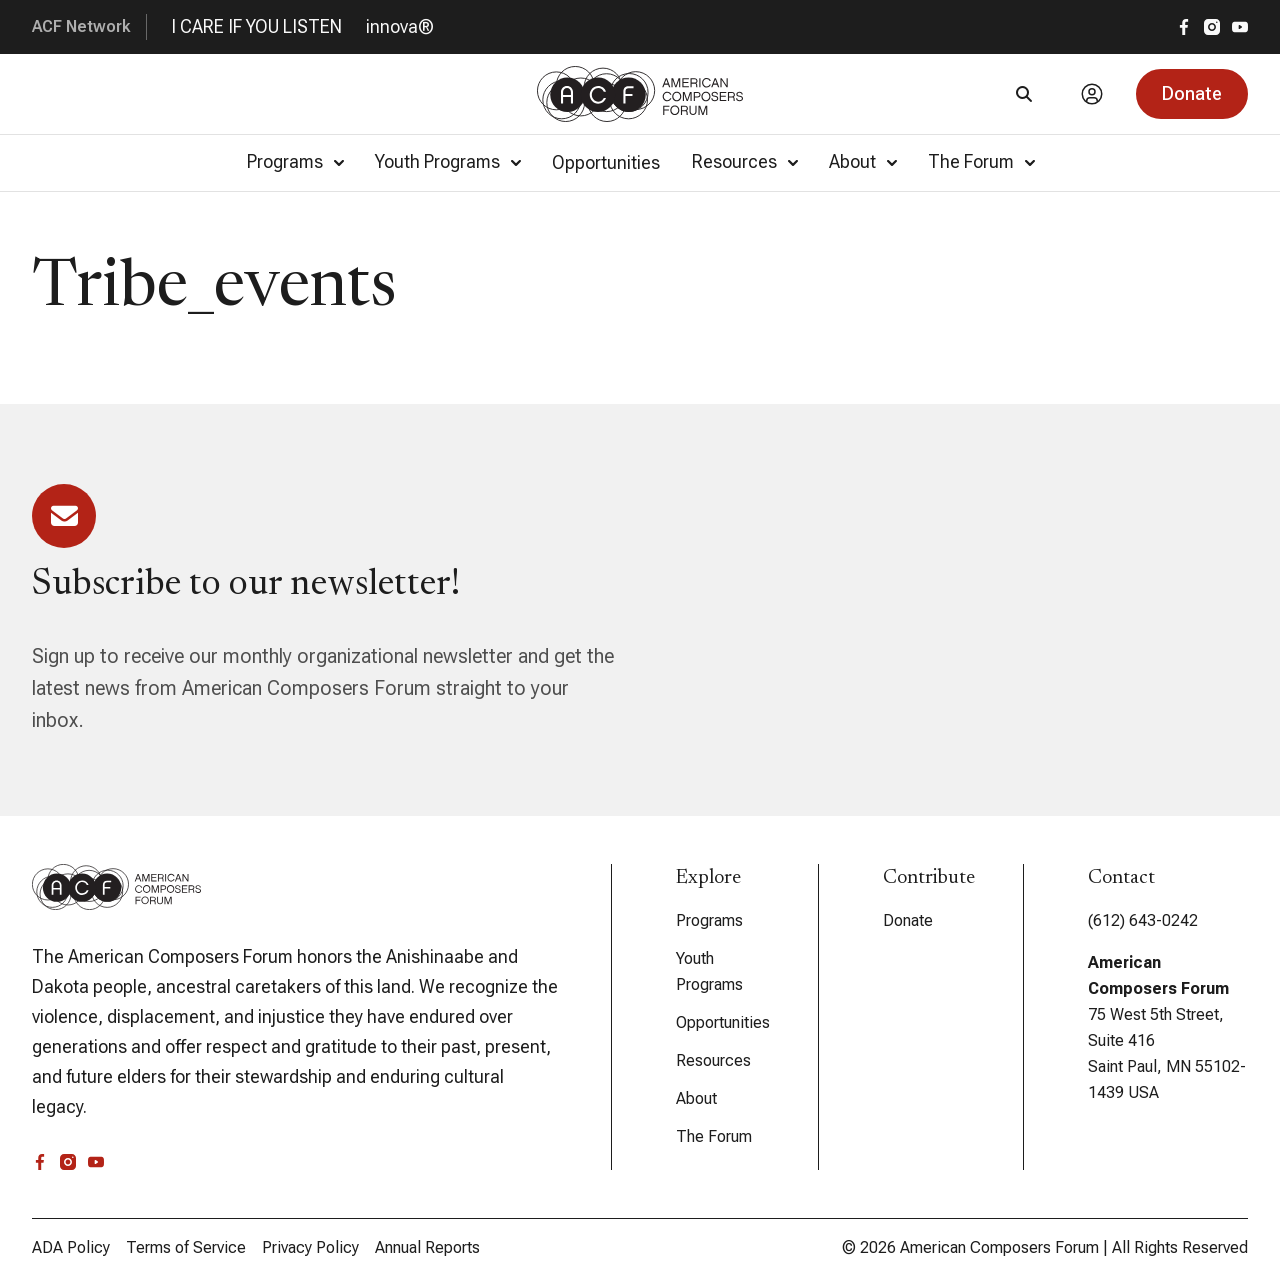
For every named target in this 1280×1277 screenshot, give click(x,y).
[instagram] (1212, 27)
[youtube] (1240, 27)
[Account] (1092, 94)
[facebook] (1184, 27)
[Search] (1024, 94)
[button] (1192, 94)
